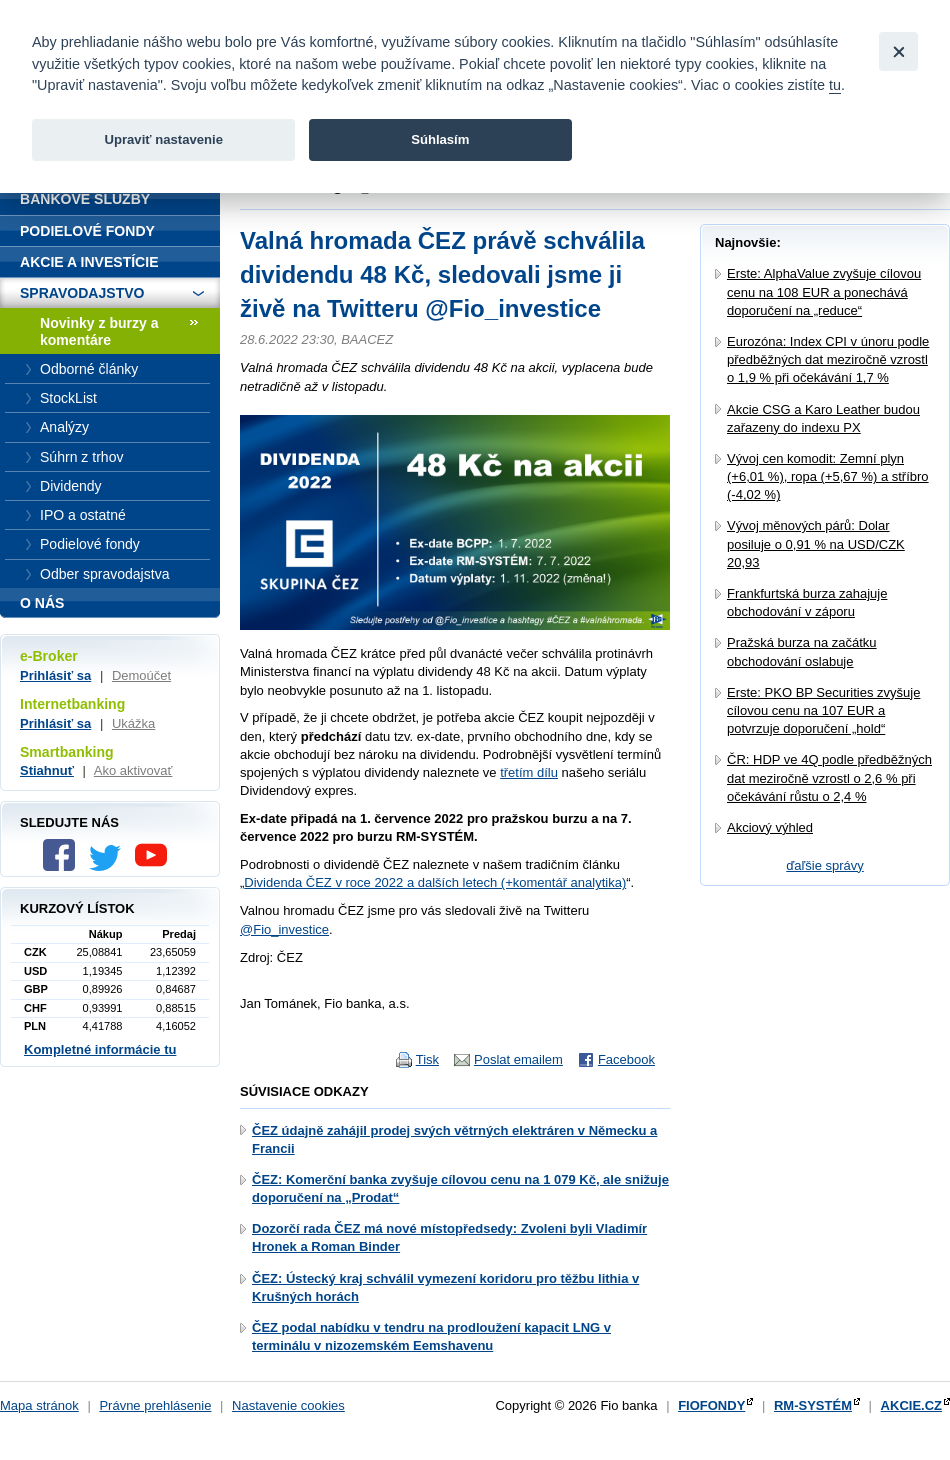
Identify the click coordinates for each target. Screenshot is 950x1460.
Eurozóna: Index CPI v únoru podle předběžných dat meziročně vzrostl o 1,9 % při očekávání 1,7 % (828, 359)
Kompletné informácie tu (100, 1049)
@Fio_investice (284, 929)
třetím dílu (529, 772)
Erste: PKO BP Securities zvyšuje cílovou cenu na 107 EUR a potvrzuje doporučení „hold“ (823, 710)
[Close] (898, 51)
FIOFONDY (711, 1405)
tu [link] (835, 85)
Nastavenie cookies (288, 1405)
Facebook (626, 1059)
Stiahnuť (47, 770)
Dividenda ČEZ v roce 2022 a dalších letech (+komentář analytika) (435, 882)
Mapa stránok (39, 1405)
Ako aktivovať (133, 770)
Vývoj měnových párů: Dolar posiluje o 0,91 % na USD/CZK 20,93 (816, 543)
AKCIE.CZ (911, 1405)
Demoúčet (141, 675)
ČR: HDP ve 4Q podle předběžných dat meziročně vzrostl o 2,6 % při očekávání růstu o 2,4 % (829, 777)
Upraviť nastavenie (163, 139)
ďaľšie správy (825, 865)
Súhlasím (440, 139)
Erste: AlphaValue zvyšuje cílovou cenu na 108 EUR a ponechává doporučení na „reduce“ (824, 291)
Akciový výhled (770, 827)
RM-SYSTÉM (813, 1405)
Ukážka (133, 723)
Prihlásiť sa (55, 675)
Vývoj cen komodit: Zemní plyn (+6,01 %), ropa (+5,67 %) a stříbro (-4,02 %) (828, 476)
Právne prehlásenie (155, 1405)
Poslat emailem (518, 1059)
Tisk (427, 1059)
